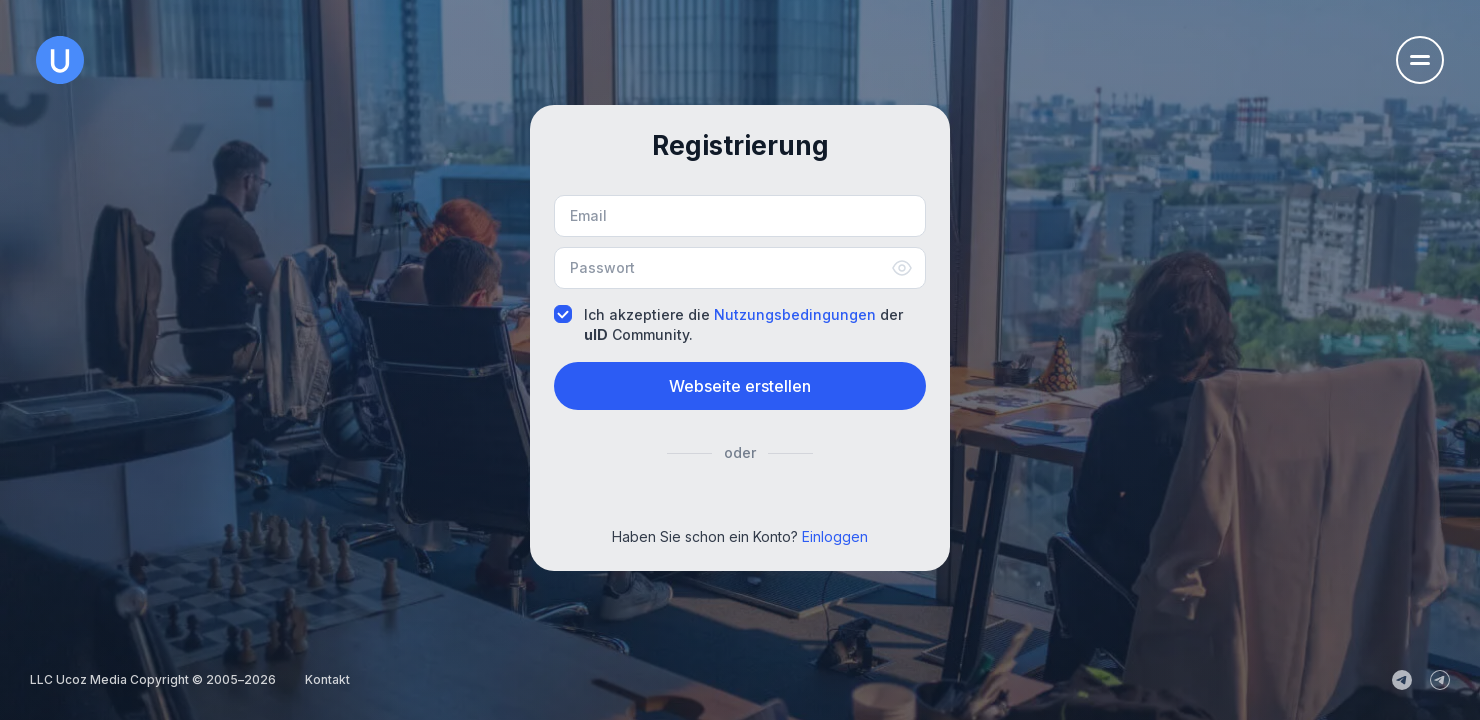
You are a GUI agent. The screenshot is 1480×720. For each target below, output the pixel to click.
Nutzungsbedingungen (795, 314)
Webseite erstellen (740, 386)
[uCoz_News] (1402, 680)
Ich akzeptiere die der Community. (728, 324)
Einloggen (835, 536)
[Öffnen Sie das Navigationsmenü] (1420, 60)
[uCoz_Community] (1440, 680)
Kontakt (327, 679)
